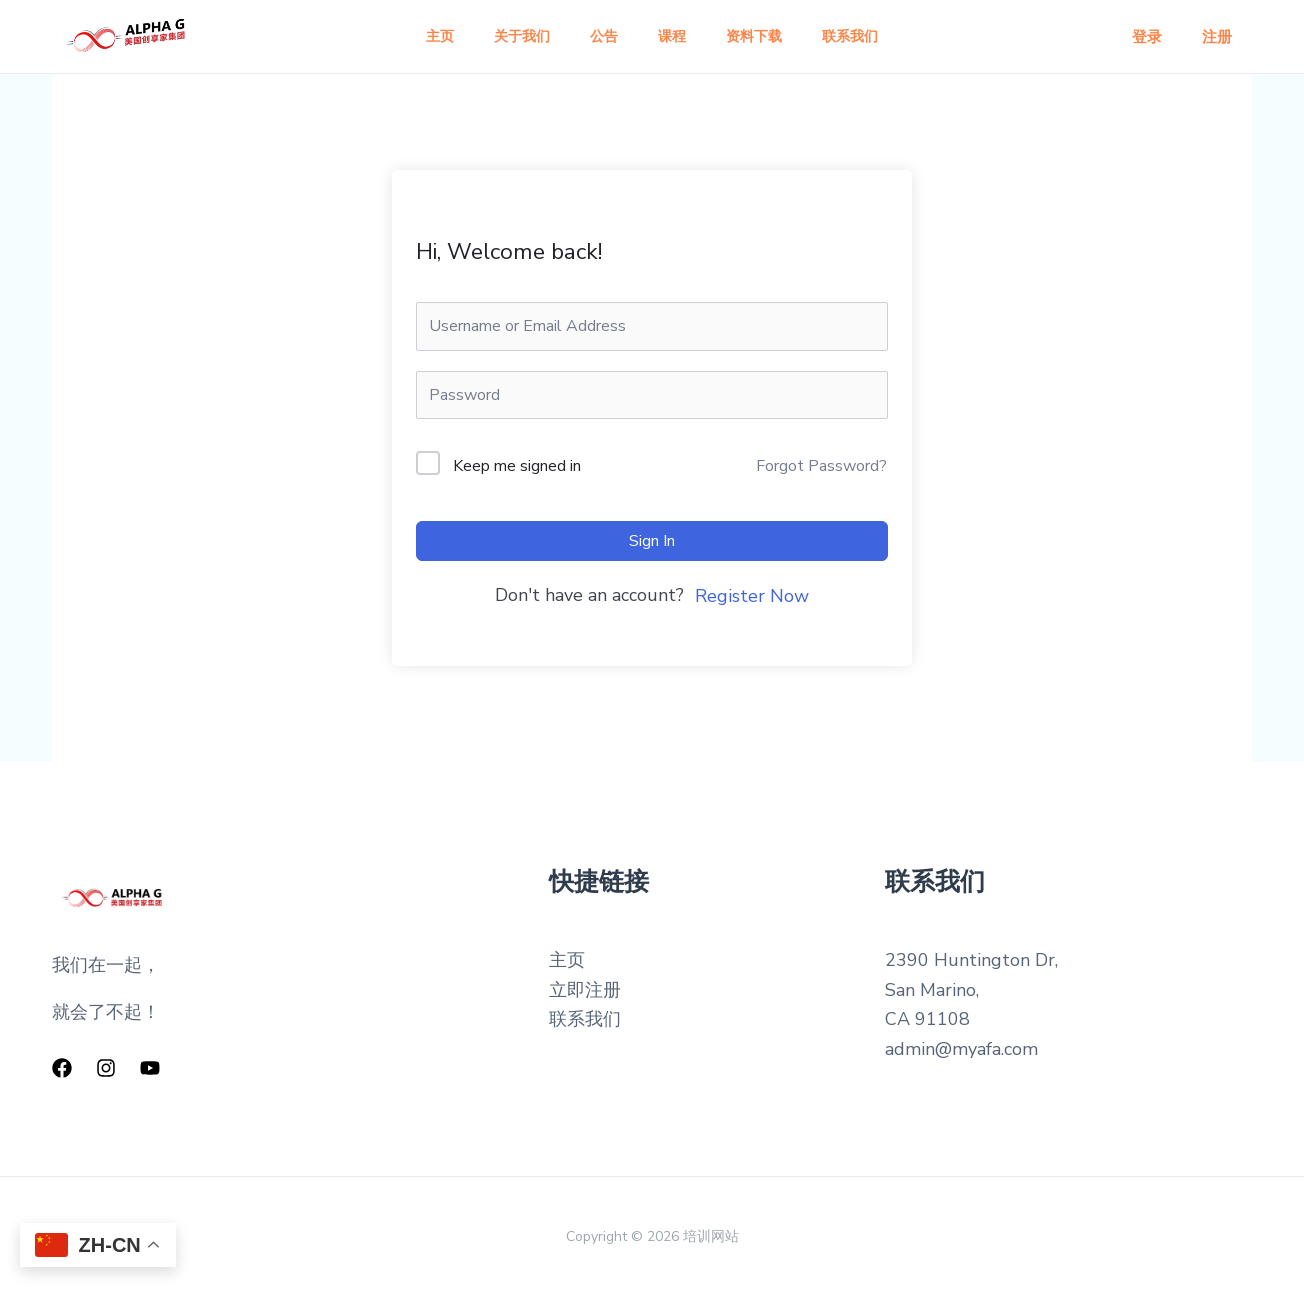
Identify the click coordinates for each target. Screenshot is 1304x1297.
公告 (600, 36)
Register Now (752, 596)
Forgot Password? (821, 466)
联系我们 (870, 36)
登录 (1162, 37)
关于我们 (510, 36)
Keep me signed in (517, 466)
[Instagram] (106, 1068)
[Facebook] (62, 1068)
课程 (676, 36)
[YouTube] (150, 1068)
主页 (420, 36)
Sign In (652, 541)
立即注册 (585, 990)
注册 (1222, 37)
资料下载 (766, 36)
